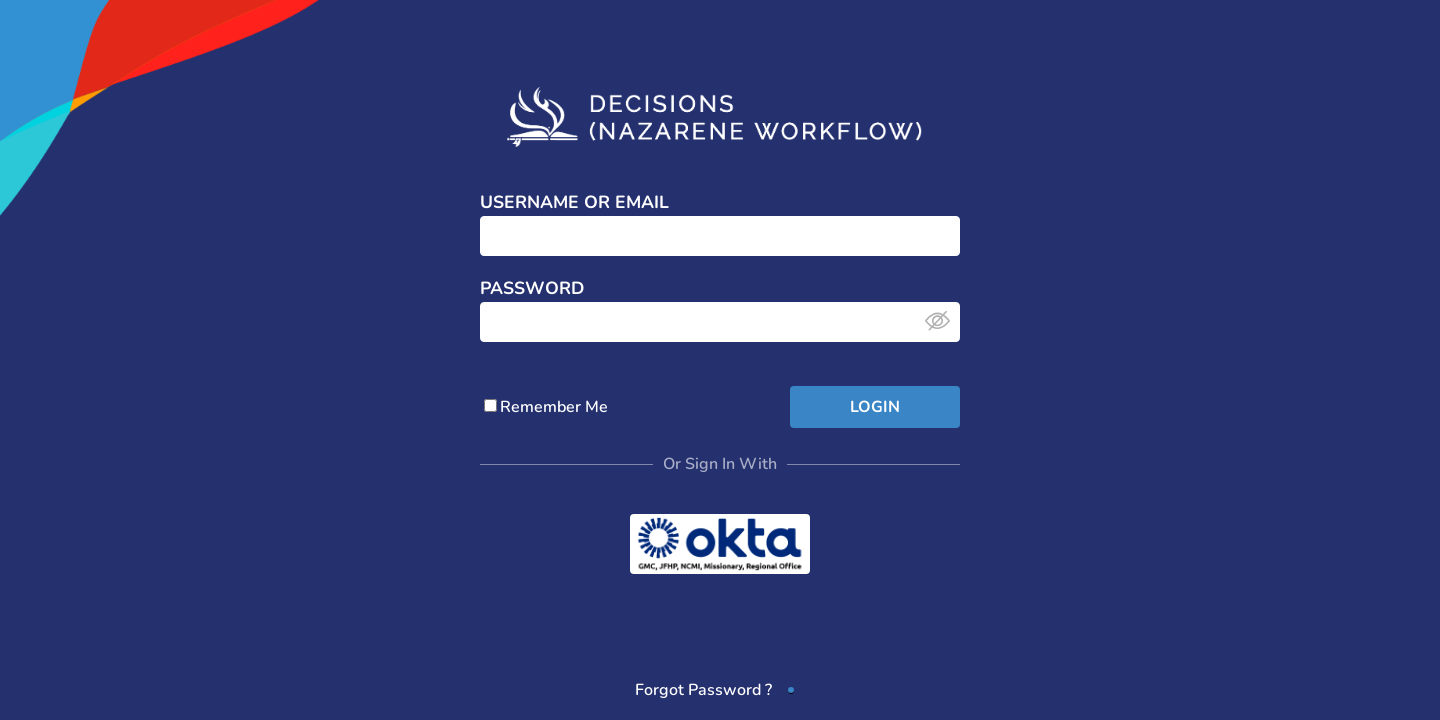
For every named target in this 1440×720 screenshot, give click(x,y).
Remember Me (546, 407)
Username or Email (574, 203)
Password (532, 289)
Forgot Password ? (703, 690)
